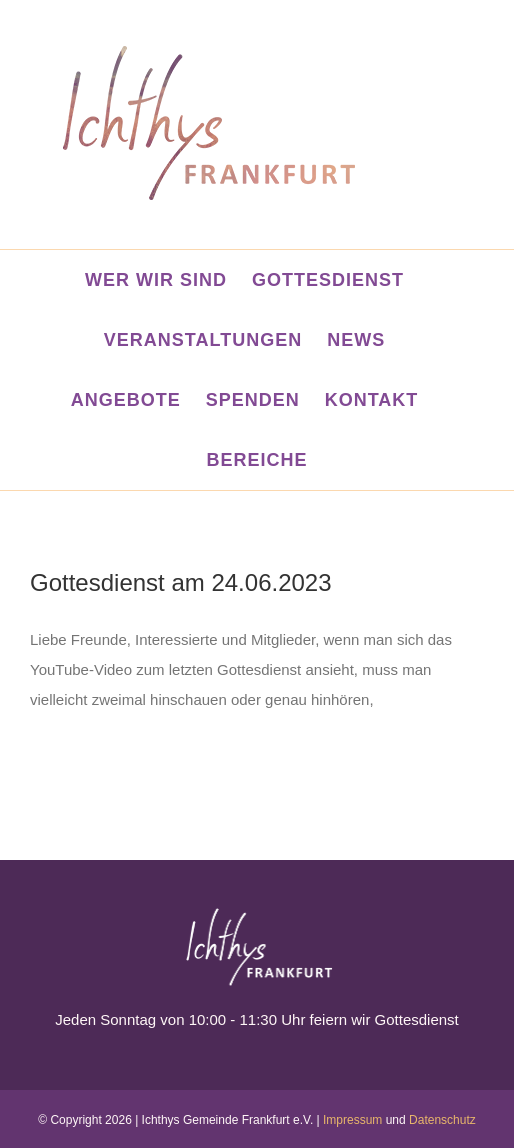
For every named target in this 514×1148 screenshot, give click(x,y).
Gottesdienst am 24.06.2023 (181, 582)
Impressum (352, 1120)
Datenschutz (442, 1120)
